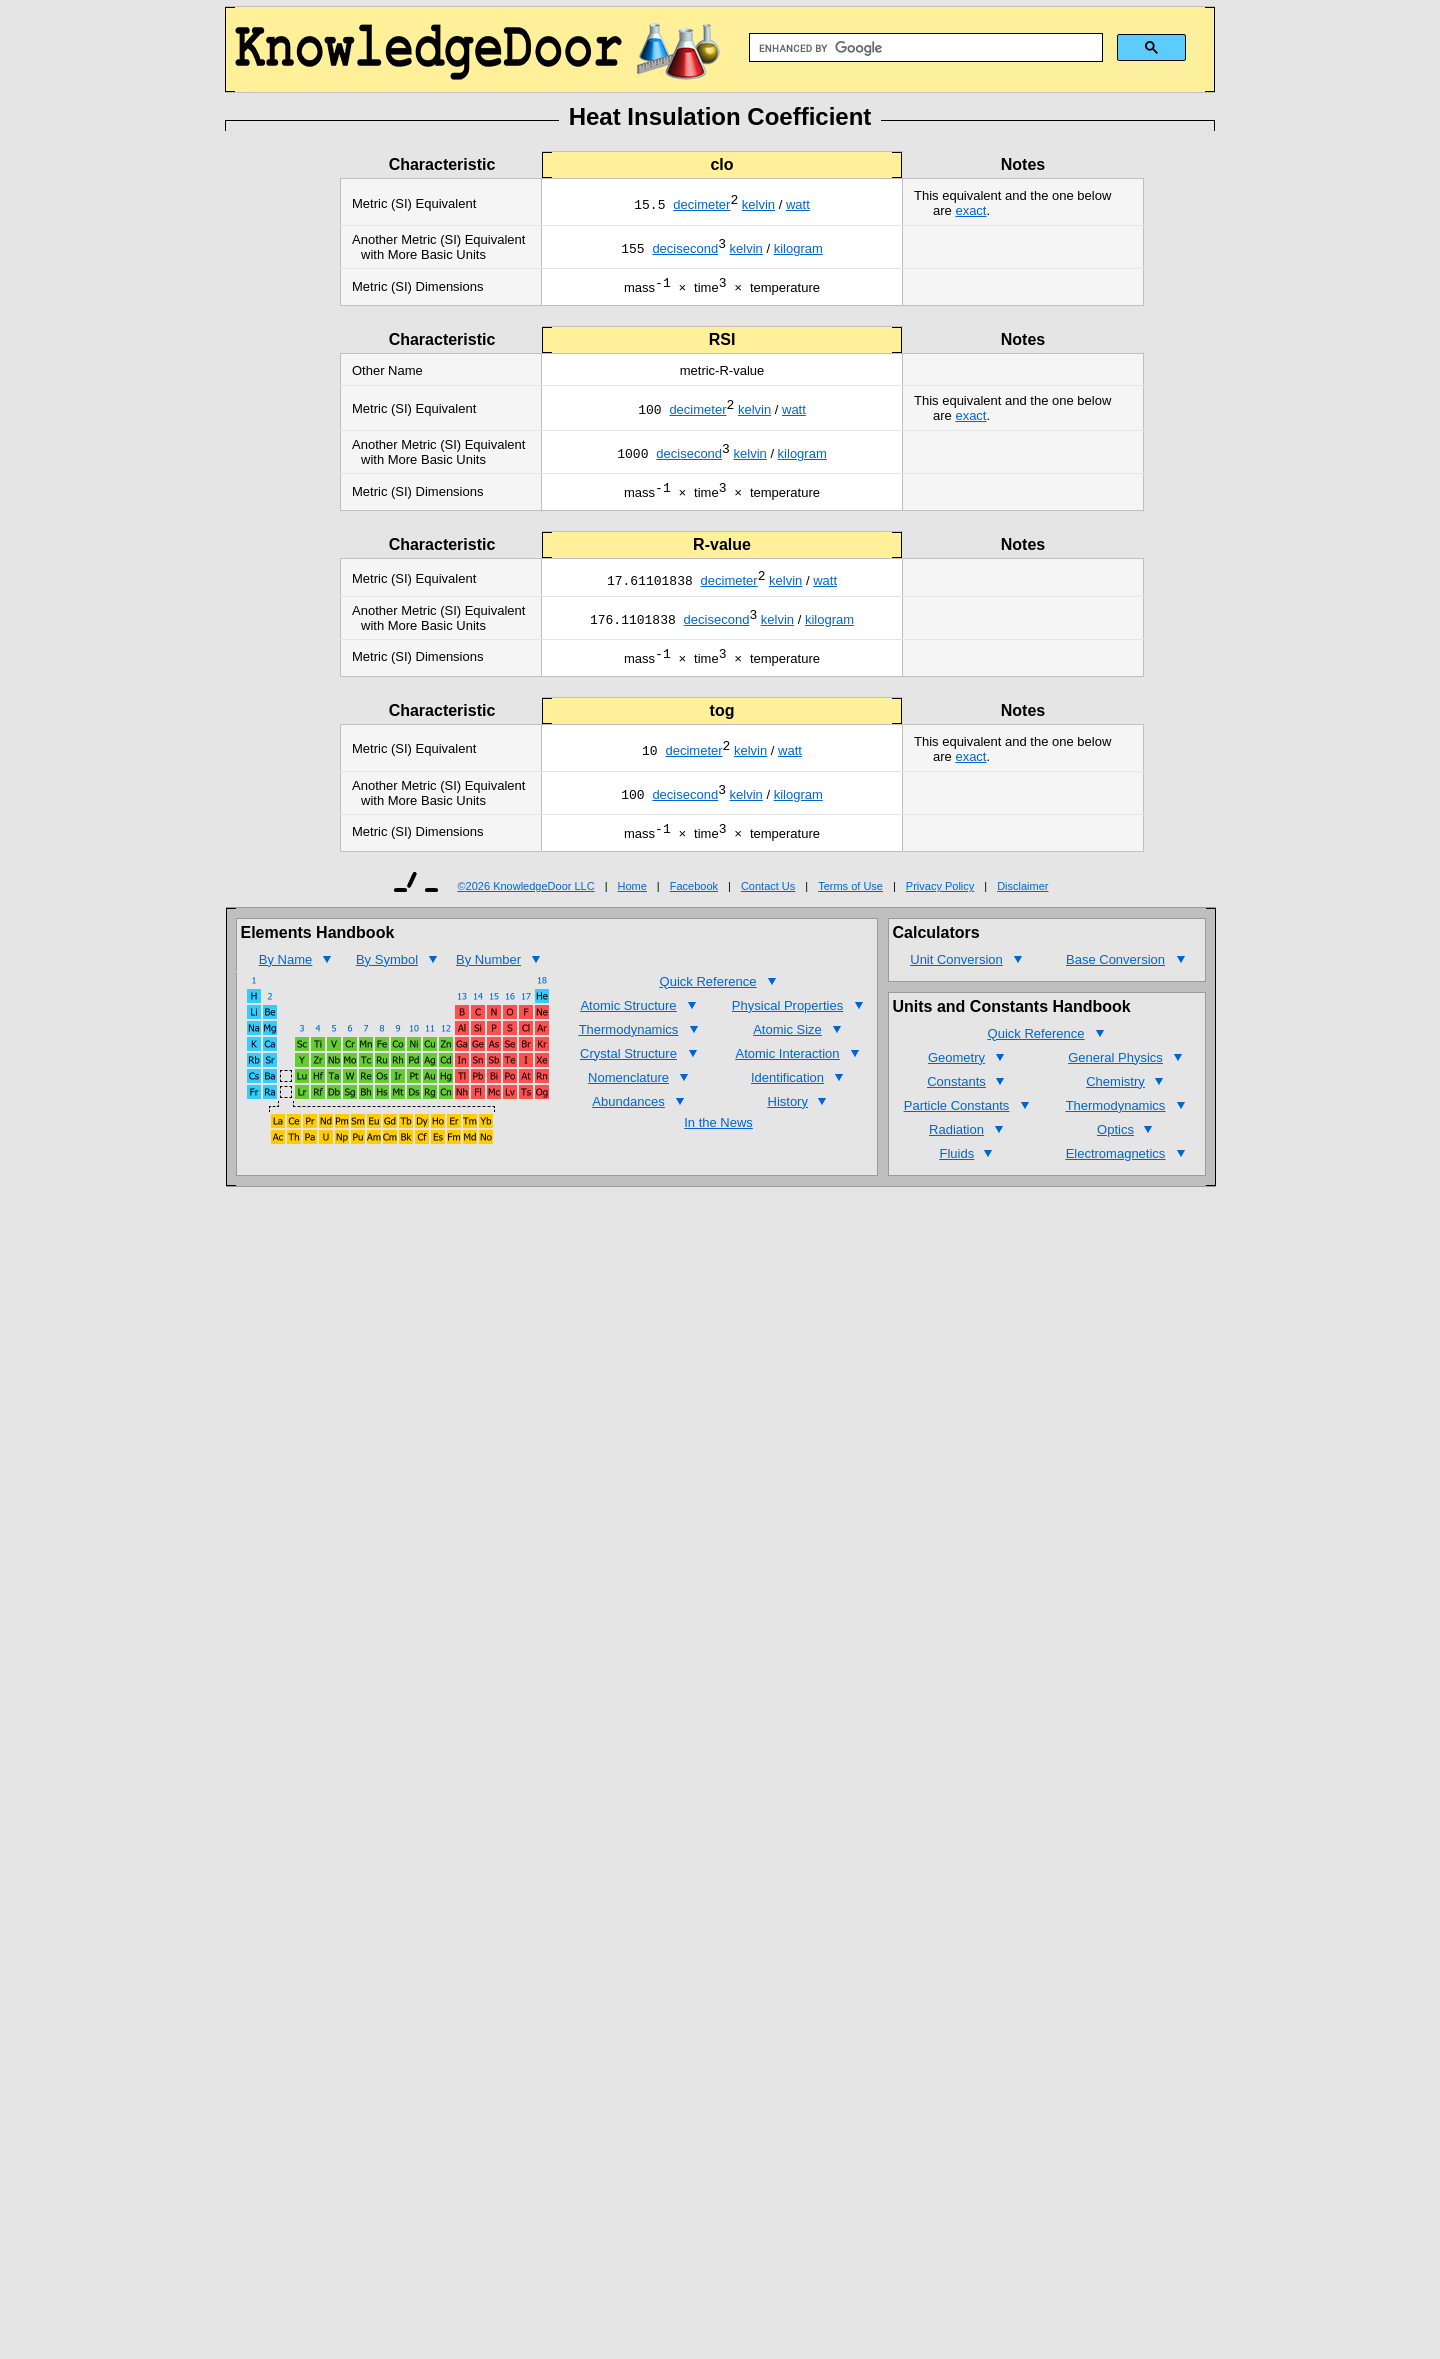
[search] (924, 48)
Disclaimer (1022, 901)
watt (798, 206)
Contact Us (768, 901)
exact (970, 210)
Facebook (694, 901)
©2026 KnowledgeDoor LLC (526, 901)
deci (685, 206)
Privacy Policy (940, 901)
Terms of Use (850, 901)
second (697, 250)
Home (632, 901)
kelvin (758, 206)
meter (713, 206)
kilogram (798, 250)
